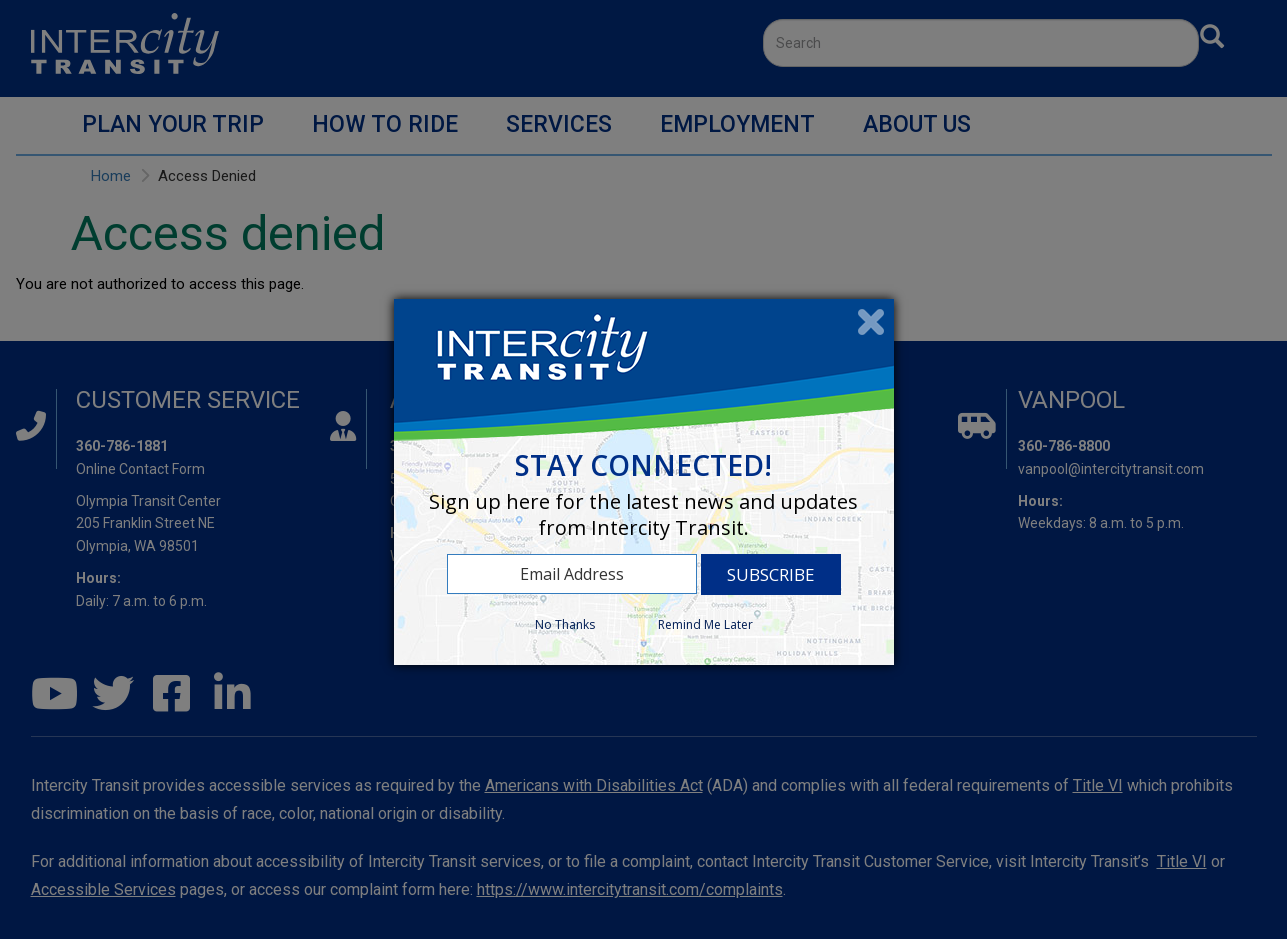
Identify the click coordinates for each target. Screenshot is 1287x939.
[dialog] (644, 482)
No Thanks (565, 624)
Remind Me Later (705, 624)
